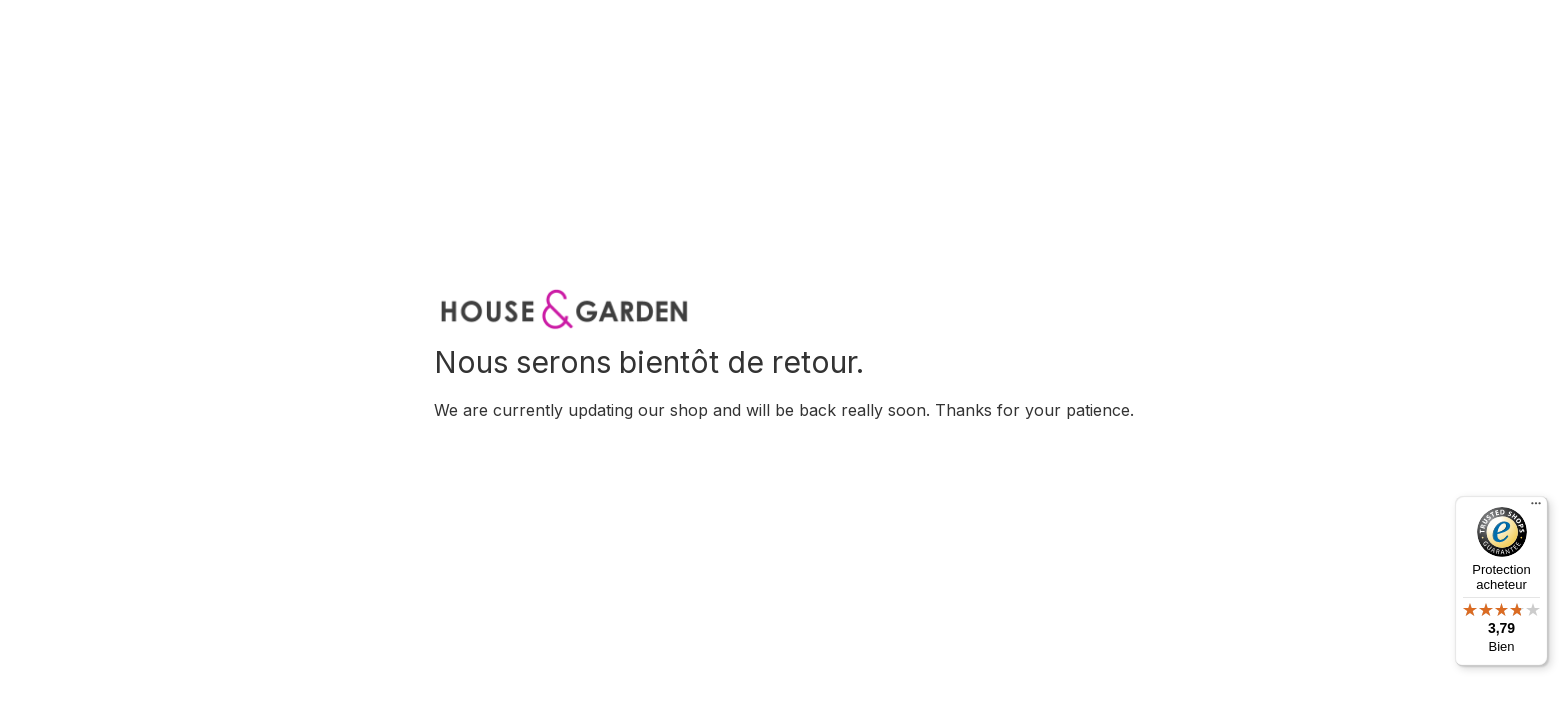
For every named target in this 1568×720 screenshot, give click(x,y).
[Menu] (1536, 508)
